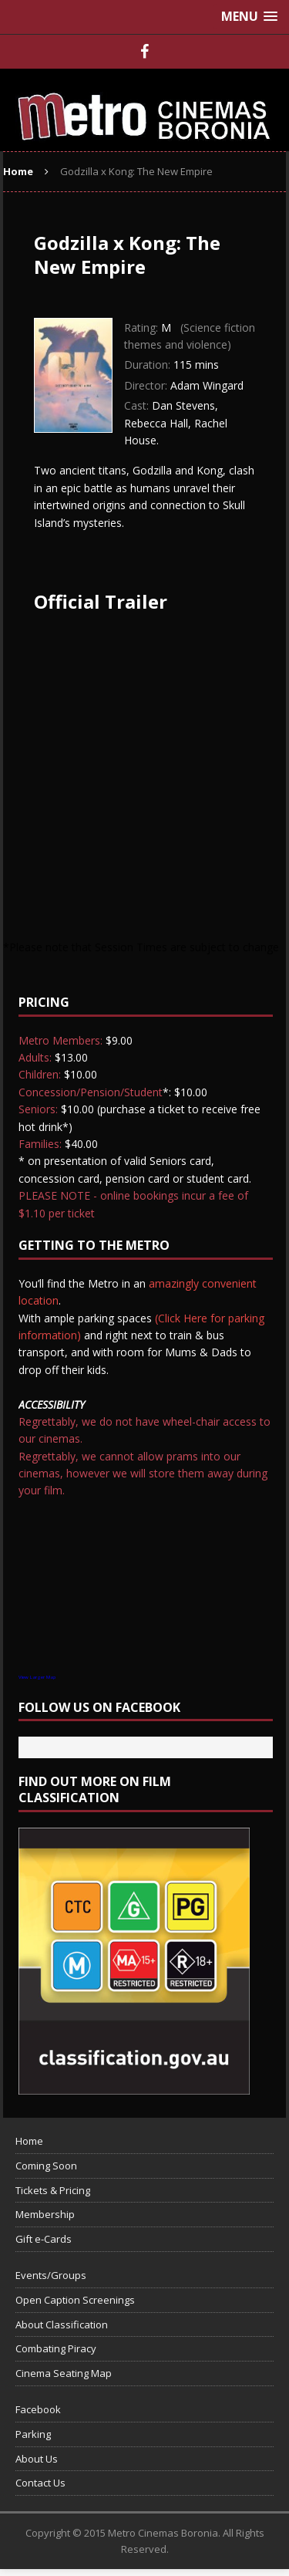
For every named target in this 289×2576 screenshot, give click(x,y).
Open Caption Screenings (75, 2300)
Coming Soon (46, 2166)
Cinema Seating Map (63, 2373)
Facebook (38, 2409)
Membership (45, 2214)
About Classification (61, 2324)
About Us (36, 2459)
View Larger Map (36, 1677)
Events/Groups (50, 2275)
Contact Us (40, 2483)
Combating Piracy (55, 2348)
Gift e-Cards (43, 2239)
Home (29, 2141)
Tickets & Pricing (52, 2190)
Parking (33, 2434)
